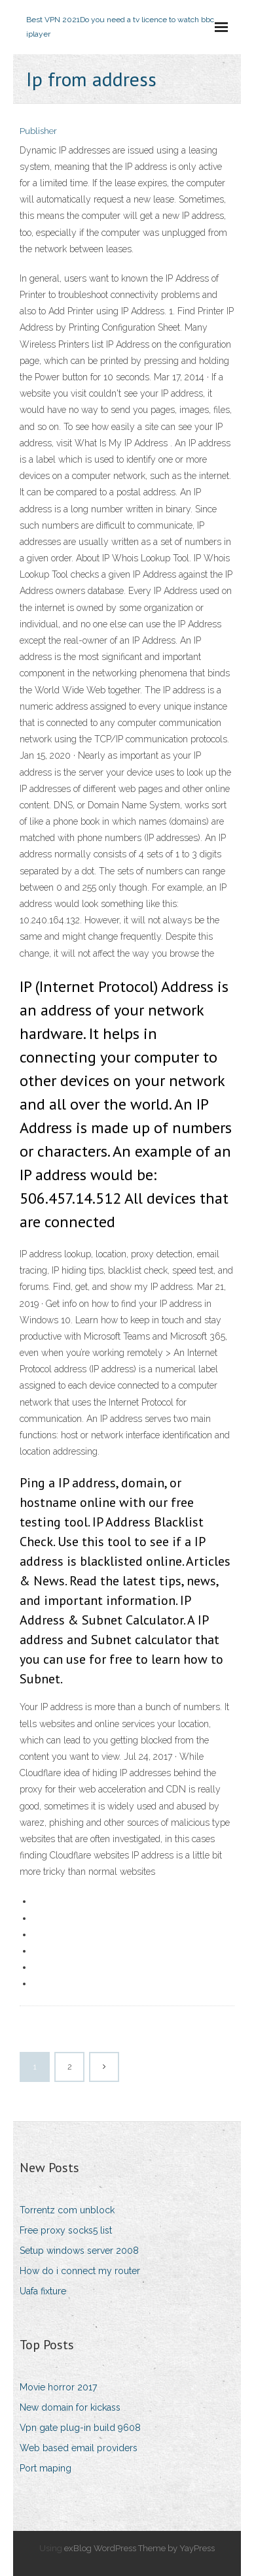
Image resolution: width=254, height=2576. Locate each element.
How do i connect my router (80, 2271)
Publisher (38, 131)
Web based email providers (78, 2448)
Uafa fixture (43, 2291)
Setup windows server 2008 (79, 2250)
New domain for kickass (70, 2407)
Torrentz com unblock (67, 2210)
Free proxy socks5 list (66, 2230)
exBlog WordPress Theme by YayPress (139, 2548)
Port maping (45, 2468)
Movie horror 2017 (58, 2387)
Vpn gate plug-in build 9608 (80, 2427)
